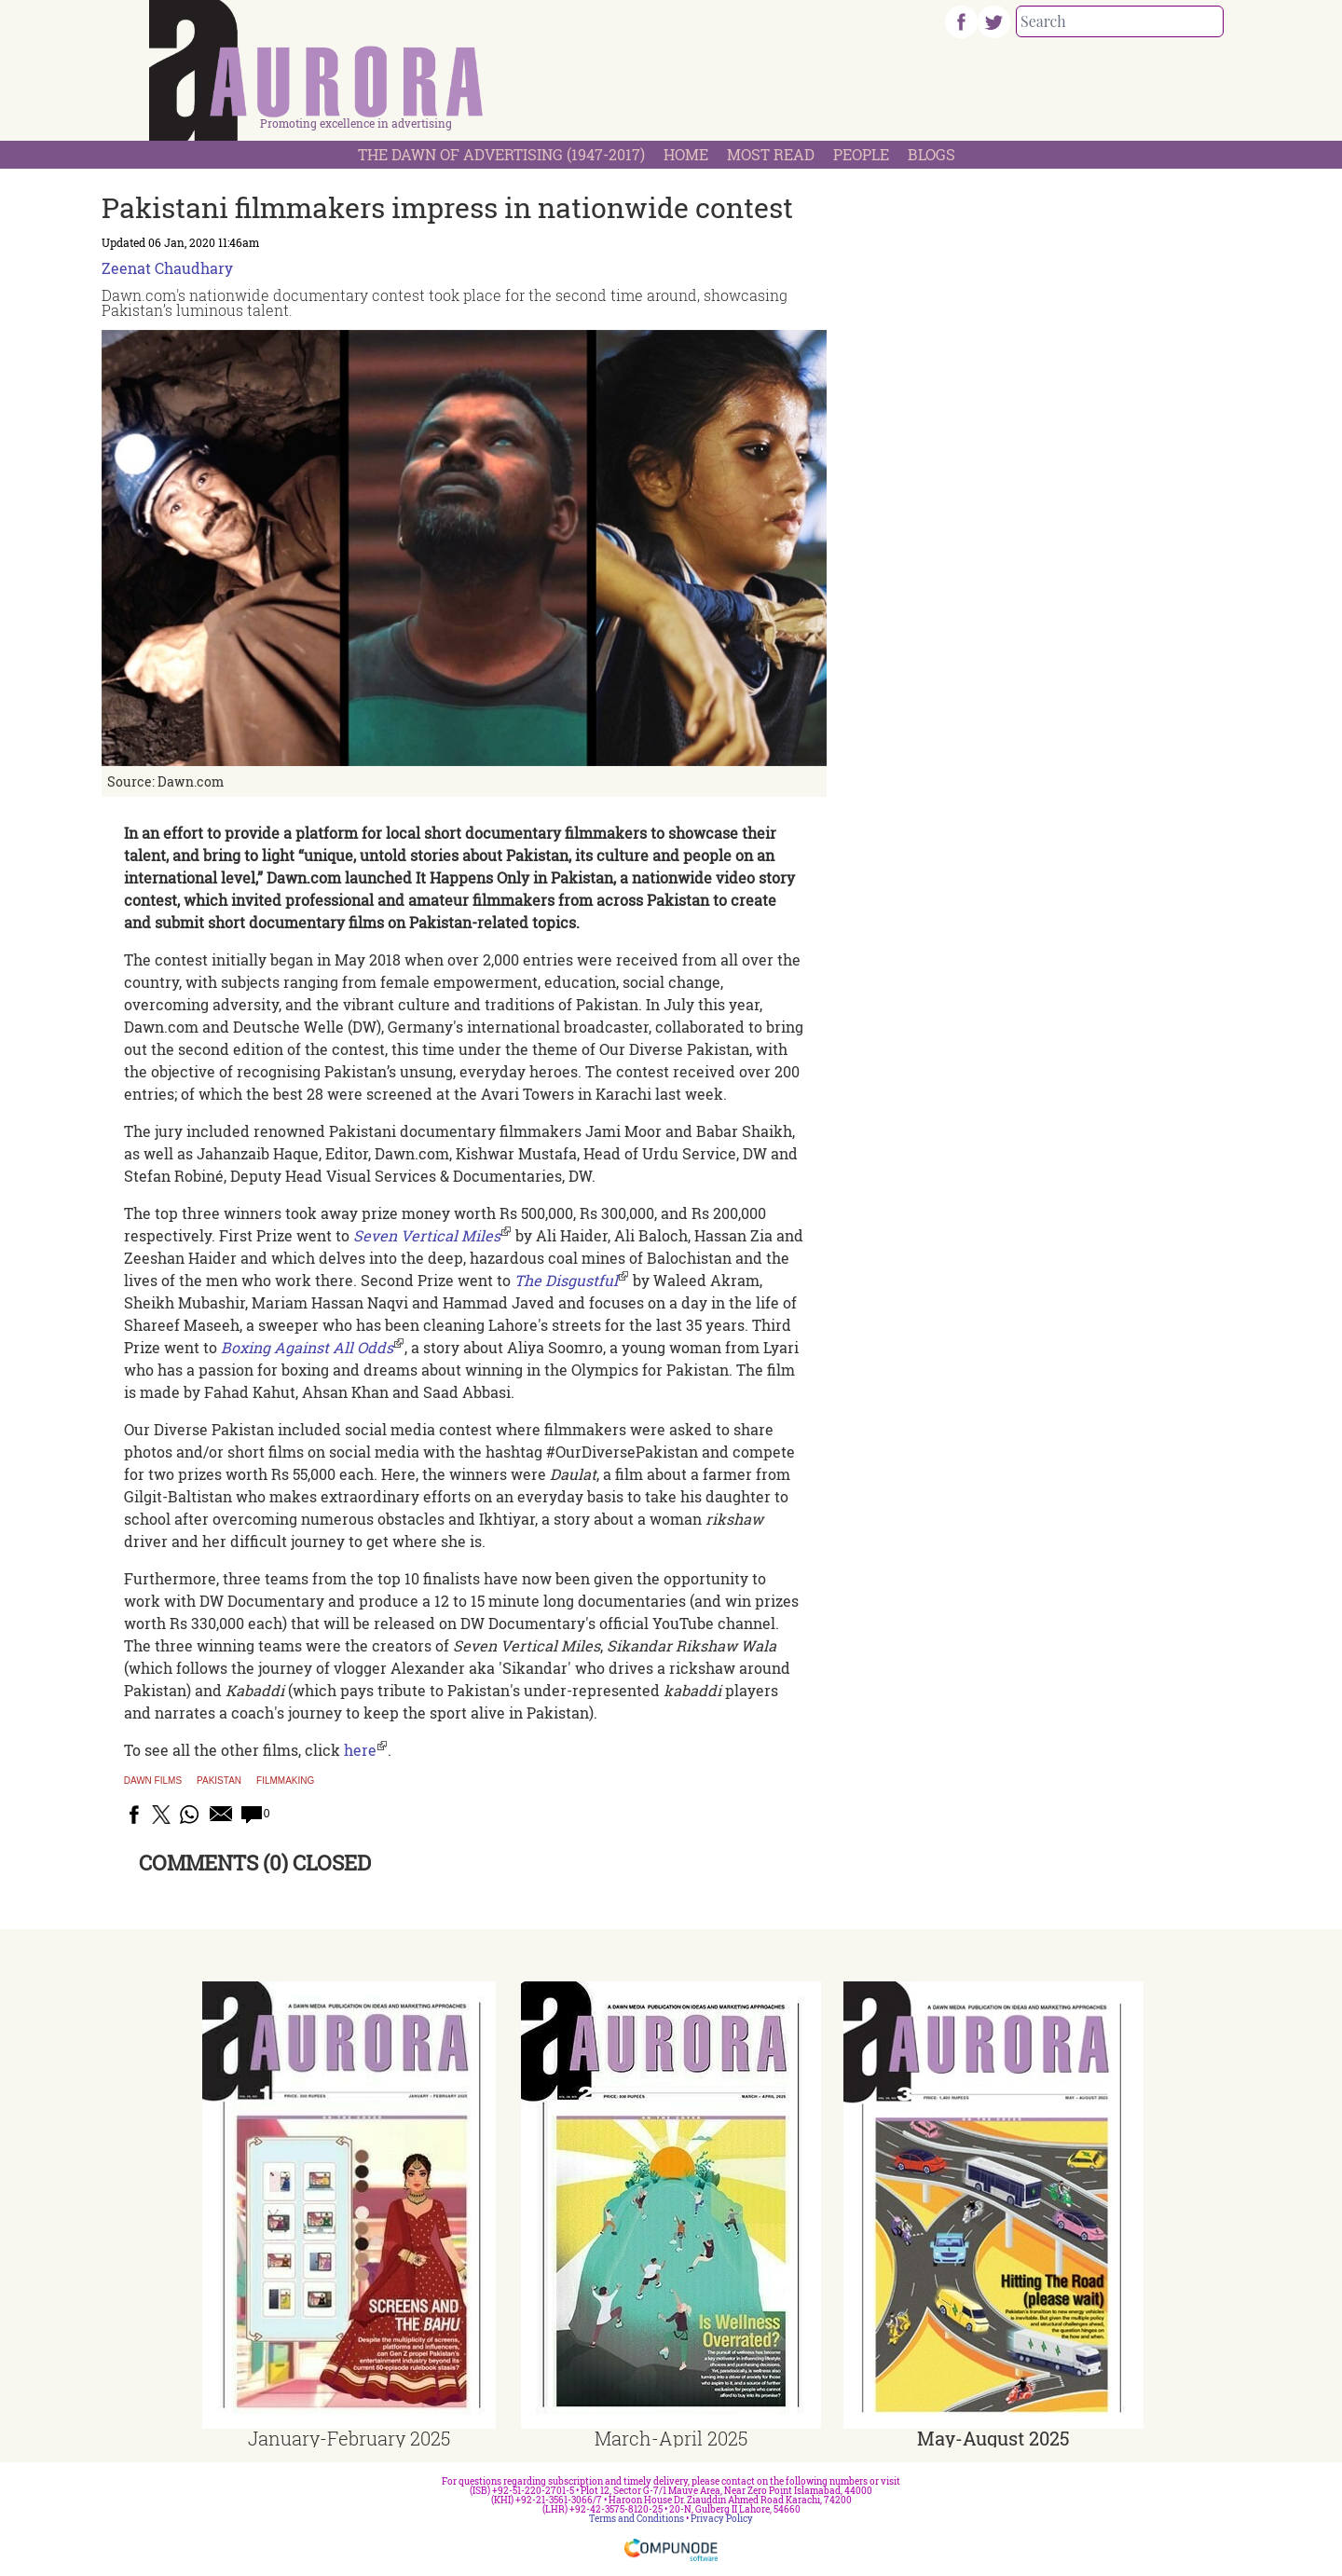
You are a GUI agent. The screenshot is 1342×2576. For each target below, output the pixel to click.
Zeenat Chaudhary (167, 268)
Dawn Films (153, 1781)
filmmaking (285, 1781)
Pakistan (219, 1781)
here (360, 1750)
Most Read (771, 154)
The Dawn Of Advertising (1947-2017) (501, 154)
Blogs (931, 154)
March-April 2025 (671, 2438)
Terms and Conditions (636, 2519)
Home (686, 154)
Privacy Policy (722, 2519)
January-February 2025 (349, 2438)
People (861, 154)
